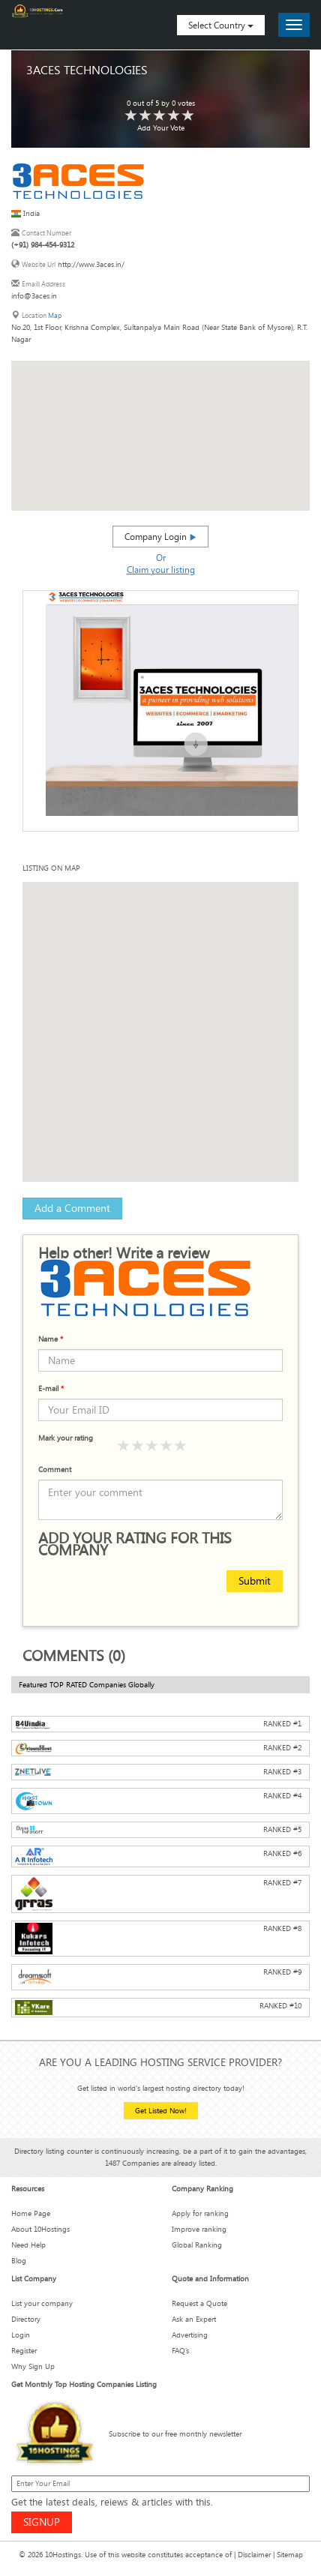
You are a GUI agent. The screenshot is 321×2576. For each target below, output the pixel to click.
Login (20, 2335)
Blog (18, 2261)
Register (24, 2351)
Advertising (190, 2335)
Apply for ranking (200, 2213)
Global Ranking (197, 2245)
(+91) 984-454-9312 (42, 245)
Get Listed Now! (161, 2111)
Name (50, 1339)
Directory (25, 2319)
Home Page (30, 2213)
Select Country (221, 25)
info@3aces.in (34, 296)
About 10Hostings (40, 2229)
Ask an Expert (194, 2319)
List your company (42, 2303)
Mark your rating (65, 1438)
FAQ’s (180, 2351)
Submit (254, 1580)
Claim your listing (161, 569)
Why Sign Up (33, 2366)
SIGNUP (41, 2522)
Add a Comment (72, 1208)
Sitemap (290, 2555)
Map (55, 315)
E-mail (51, 1388)
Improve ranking (199, 2229)
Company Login (160, 536)
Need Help (28, 2245)
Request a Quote (199, 2303)
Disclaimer (254, 2555)
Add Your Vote (160, 128)
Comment (54, 1469)
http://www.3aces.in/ (91, 264)
